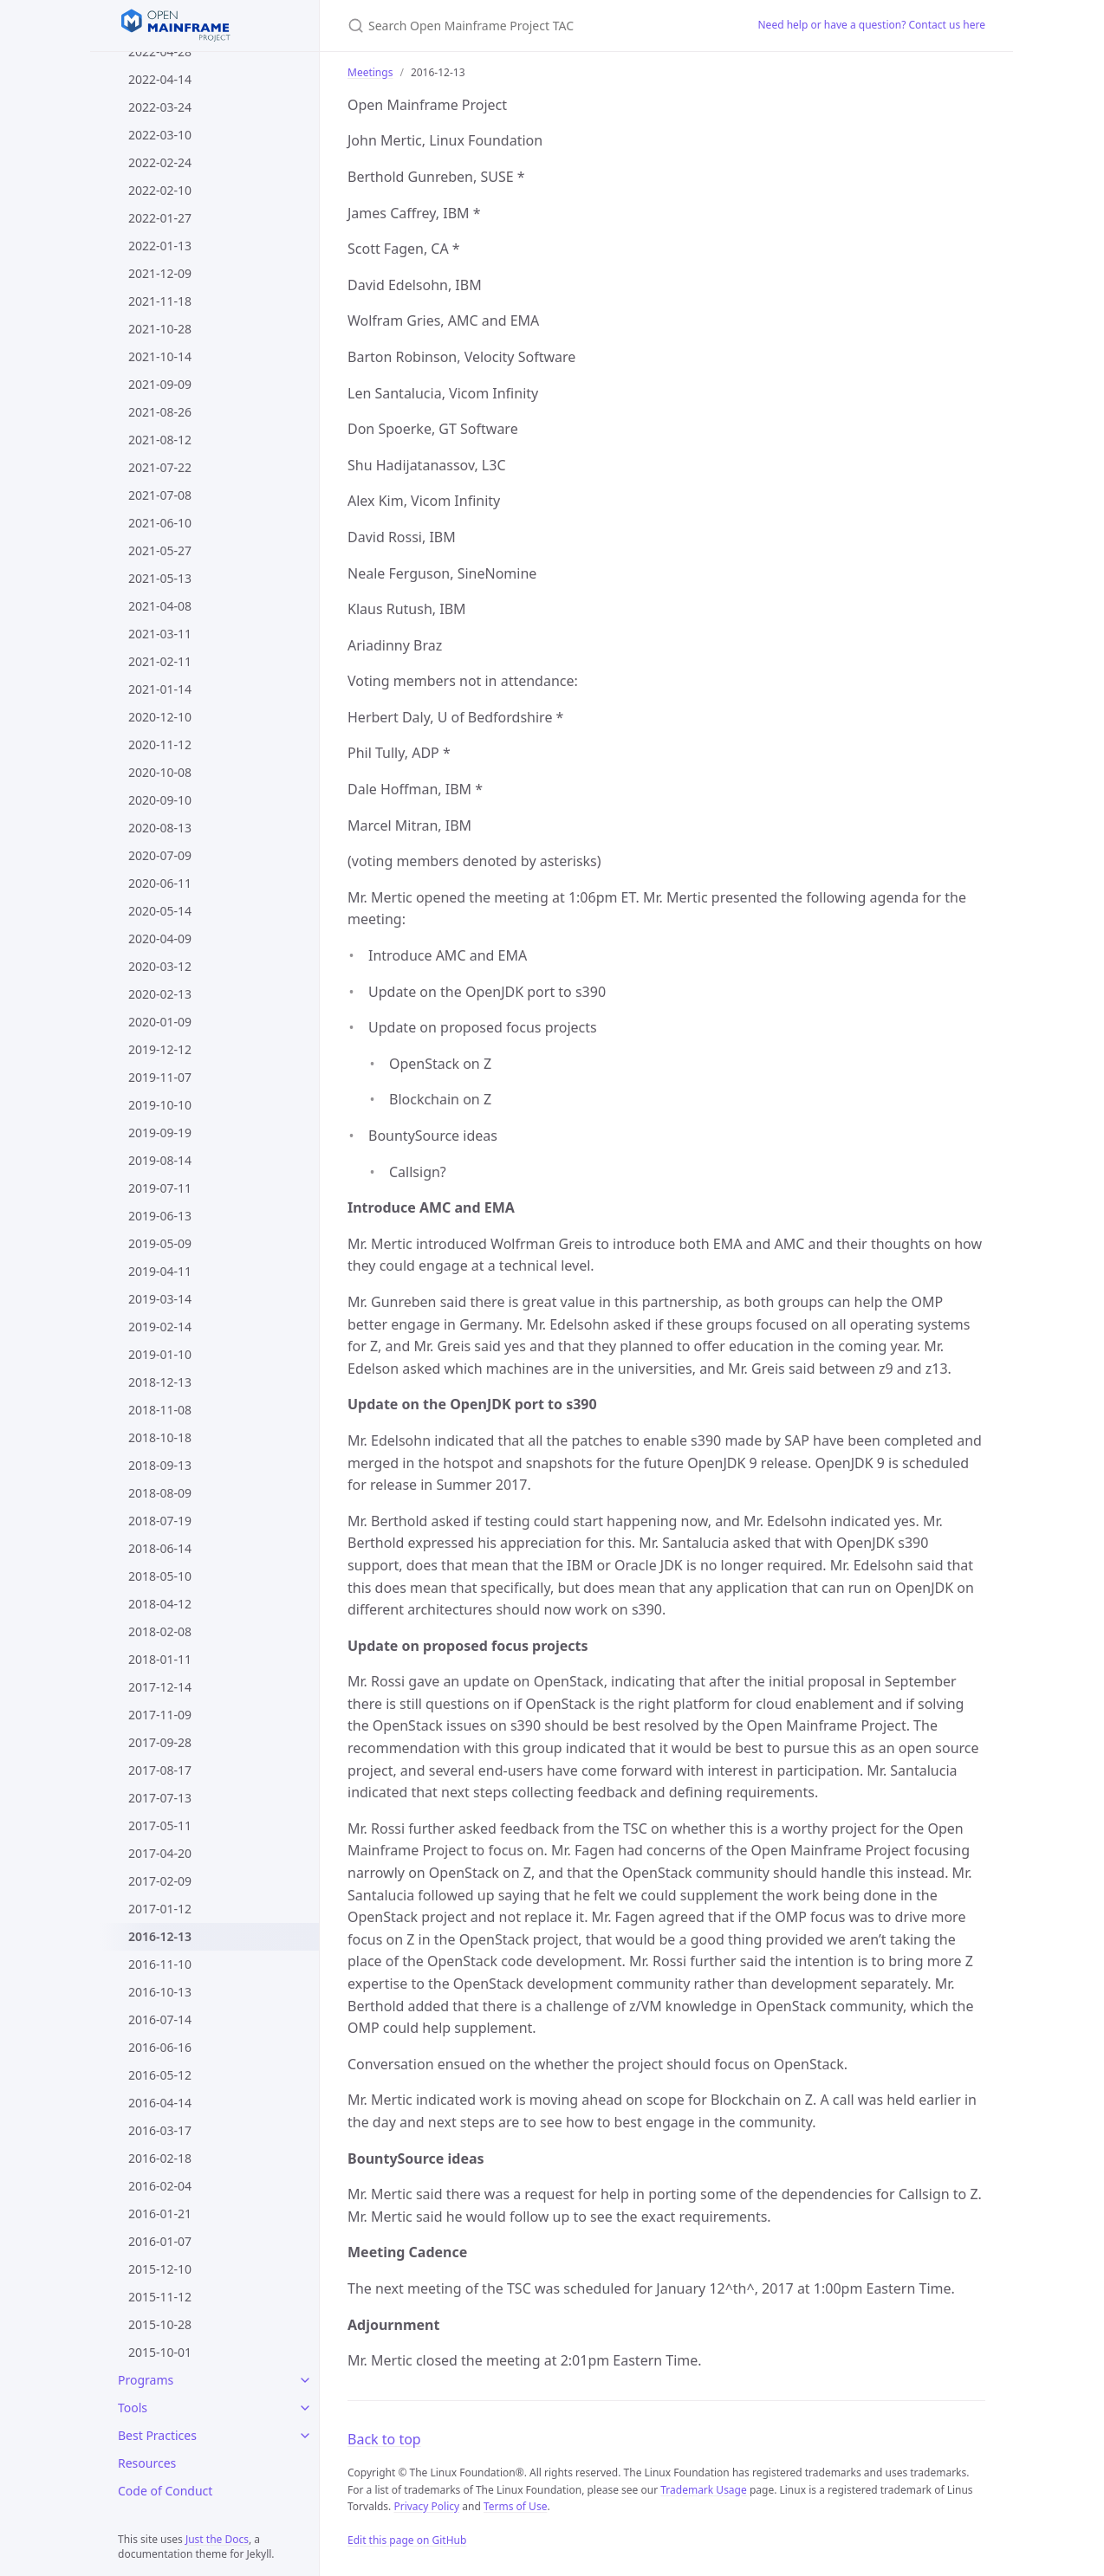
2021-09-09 (160, 384)
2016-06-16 (160, 2047)
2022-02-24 (160, 162)
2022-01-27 (160, 218)
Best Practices (157, 2435)
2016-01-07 (160, 2241)
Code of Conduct (165, 2490)
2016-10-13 (160, 1992)
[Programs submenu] (305, 2380)
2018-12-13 (160, 1382)
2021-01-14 (160, 689)
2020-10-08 (160, 772)
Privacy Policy (426, 2506)
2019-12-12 (160, 1049)
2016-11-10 (160, 1964)
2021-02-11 (160, 661)
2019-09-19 (160, 1132)
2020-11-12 (160, 744)
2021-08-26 (160, 412)
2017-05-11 (160, 1825)
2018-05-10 (160, 1576)
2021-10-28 (160, 328)
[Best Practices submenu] (305, 2436)
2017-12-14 (160, 1687)
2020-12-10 (160, 717)
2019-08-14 (160, 1160)
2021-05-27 (160, 550)
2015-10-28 (160, 2324)
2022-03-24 (160, 107)
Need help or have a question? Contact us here (872, 24)
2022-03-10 (160, 134)
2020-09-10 (160, 800)
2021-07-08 (160, 495)
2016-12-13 (160, 1936)
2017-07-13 (160, 1798)
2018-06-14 (160, 1548)
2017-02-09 (160, 1881)
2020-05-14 (160, 911)
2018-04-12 (160, 1603)
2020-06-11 (160, 883)
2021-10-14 (160, 356)
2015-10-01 (160, 2352)
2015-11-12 (160, 2296)
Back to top (384, 2439)
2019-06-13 (160, 1215)
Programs (145, 2380)
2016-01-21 (160, 2213)
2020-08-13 (160, 827)
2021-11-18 (160, 301)
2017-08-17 (160, 1770)
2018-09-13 (160, 1465)
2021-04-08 (160, 606)
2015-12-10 (160, 2269)
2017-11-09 (160, 1714)
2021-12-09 (160, 273)
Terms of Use (515, 2506)
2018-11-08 (160, 1409)
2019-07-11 (160, 1188)
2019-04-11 (160, 1271)
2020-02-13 (160, 994)
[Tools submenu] (305, 2408)
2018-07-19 (160, 1520)
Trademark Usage (703, 2489)
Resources (147, 2463)
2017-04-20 (160, 1853)
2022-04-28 (160, 51)
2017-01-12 (160, 1908)
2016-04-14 (160, 2102)
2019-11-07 (160, 1077)
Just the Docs (217, 2539)
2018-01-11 (160, 1659)
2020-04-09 (160, 938)
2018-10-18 (160, 1437)
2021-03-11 (160, 633)
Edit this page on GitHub (406, 2540)
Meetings (370, 72)
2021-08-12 (160, 439)
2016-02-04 (160, 2186)
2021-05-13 (160, 578)
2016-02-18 (160, 2158)
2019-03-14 (160, 1299)
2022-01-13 (160, 245)
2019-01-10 (160, 1354)
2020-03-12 (160, 966)
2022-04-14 (160, 79)
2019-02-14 (160, 1326)
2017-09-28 (160, 1742)
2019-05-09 (160, 1243)
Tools (132, 2407)
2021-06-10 (160, 523)
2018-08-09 (160, 1493)
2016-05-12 (160, 2075)
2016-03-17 (160, 2130)
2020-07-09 (160, 855)
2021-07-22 (160, 467)
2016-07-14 (160, 2019)
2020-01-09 (160, 1021)
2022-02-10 (160, 190)
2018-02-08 (160, 1631)
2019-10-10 (160, 1105)
